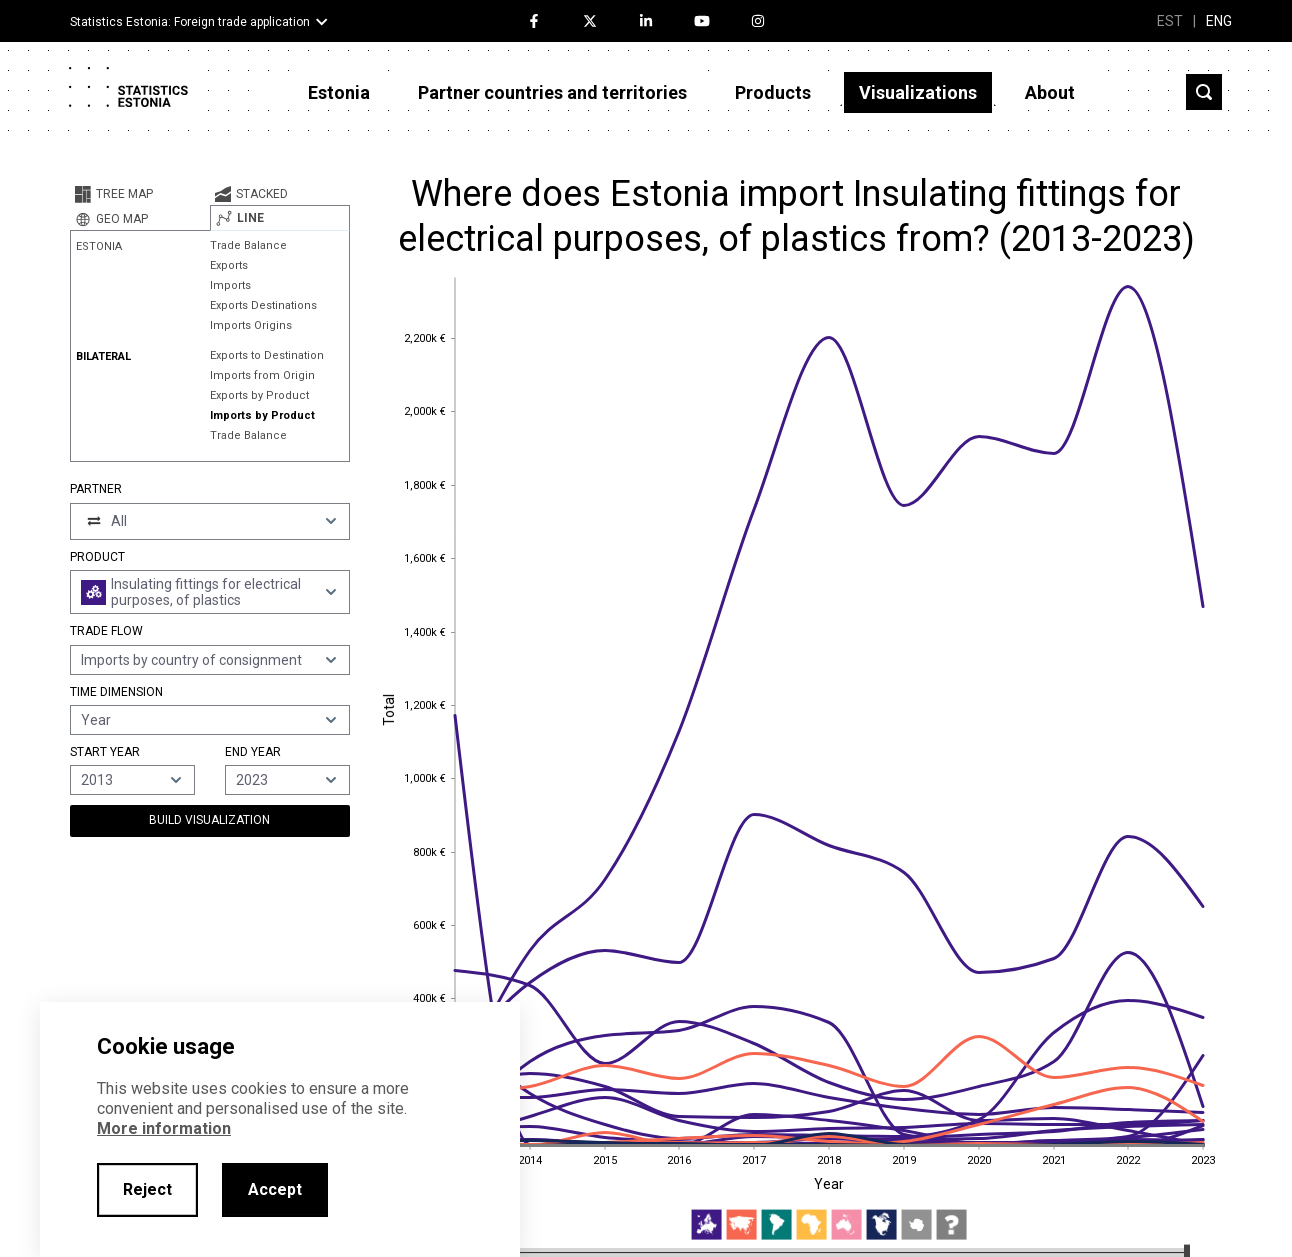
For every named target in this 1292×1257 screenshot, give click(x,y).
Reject (147, 1189)
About (1050, 92)
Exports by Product (259, 395)
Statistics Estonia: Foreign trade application (190, 22)
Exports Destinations (263, 305)
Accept (275, 1189)
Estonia (339, 92)
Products (773, 92)
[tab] (140, 194)
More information (164, 1128)
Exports (229, 265)
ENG (1219, 21)
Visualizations (918, 92)
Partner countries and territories (552, 92)
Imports (230, 285)
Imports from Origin (262, 375)
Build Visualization (209, 820)
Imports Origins (251, 325)
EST (1170, 21)
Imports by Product (262, 415)
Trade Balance (248, 245)
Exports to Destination (267, 355)
